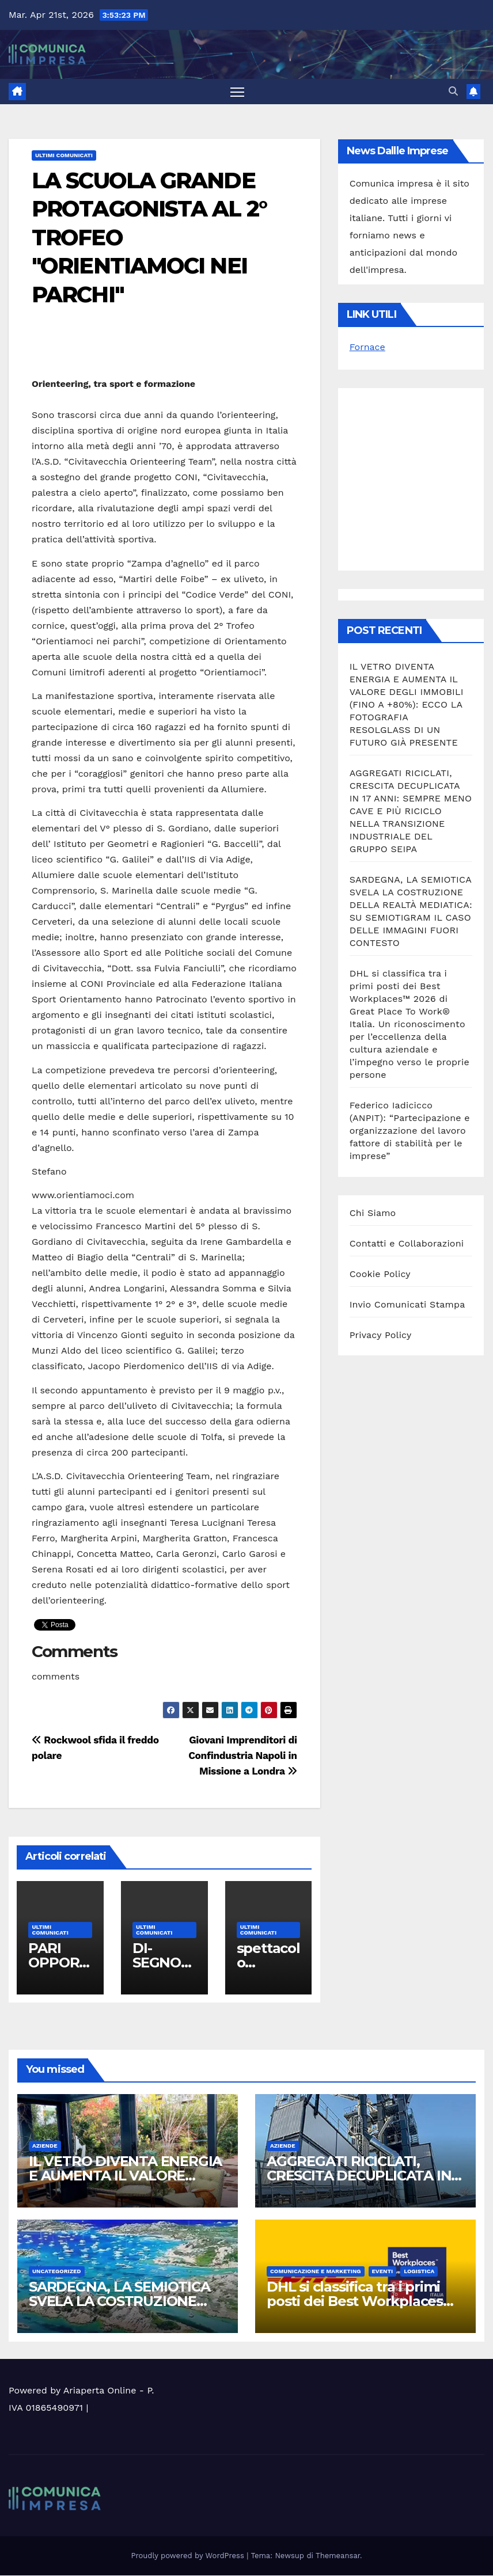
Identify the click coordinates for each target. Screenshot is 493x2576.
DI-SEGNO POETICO (163, 1962)
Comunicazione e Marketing (315, 2272)
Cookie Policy (380, 1273)
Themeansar (338, 2556)
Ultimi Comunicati (64, 156)
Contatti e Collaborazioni (407, 1243)
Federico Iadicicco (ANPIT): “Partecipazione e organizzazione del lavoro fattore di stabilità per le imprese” (410, 1131)
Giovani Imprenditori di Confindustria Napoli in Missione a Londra (242, 1756)
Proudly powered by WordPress (189, 2556)
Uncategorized (56, 2272)
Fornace (367, 347)
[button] (453, 91)
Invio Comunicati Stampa (407, 1304)
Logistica (419, 2272)
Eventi (382, 2272)
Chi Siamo (373, 1212)
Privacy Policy (381, 1334)
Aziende (45, 2145)
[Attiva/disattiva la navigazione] (237, 92)
